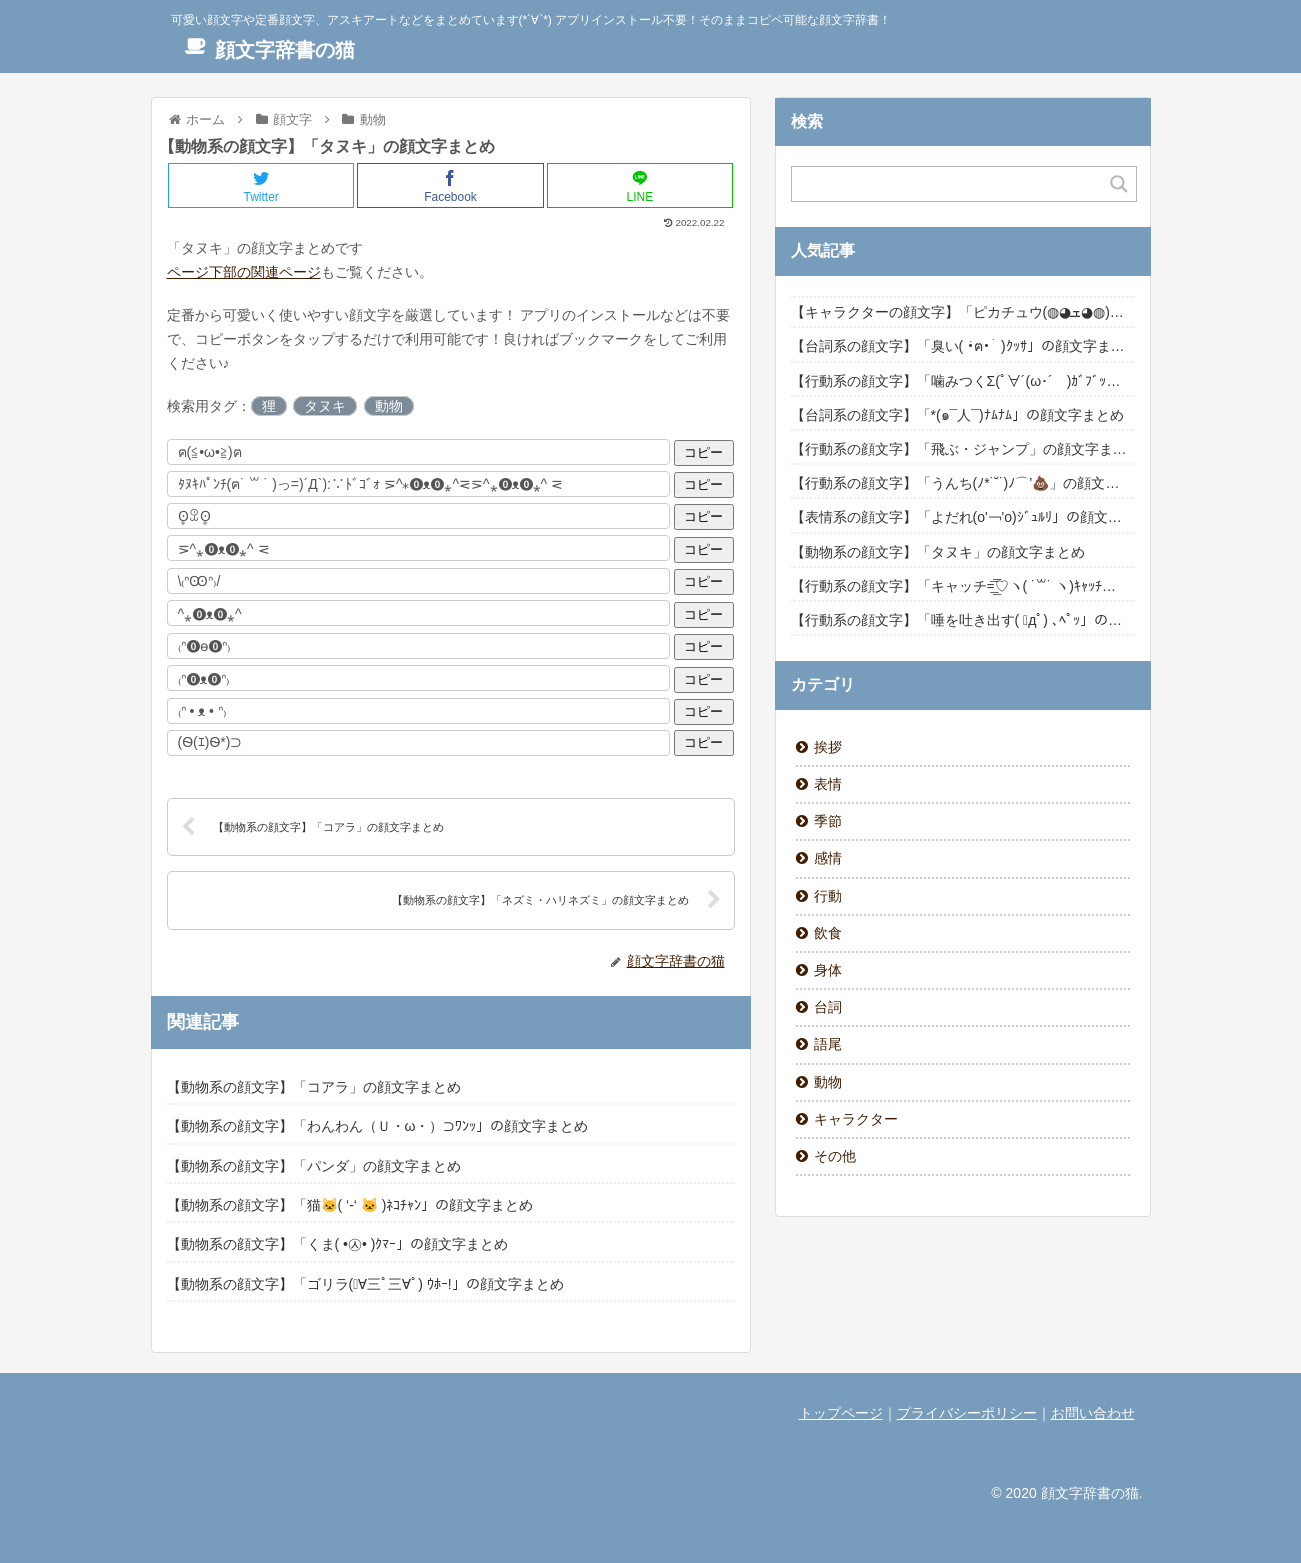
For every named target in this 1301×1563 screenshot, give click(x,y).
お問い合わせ (1093, 1413)
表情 (828, 784)
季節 (828, 821)
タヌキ (325, 406)
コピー (703, 452)
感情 (828, 858)
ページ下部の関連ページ (244, 272)
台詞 (828, 1007)
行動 (828, 896)
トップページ (841, 1413)
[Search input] (952, 184)
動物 (389, 406)
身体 (828, 970)
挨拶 (828, 747)
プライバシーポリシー (967, 1413)
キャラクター (856, 1119)
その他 (835, 1156)
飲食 (828, 933)
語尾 (828, 1044)
